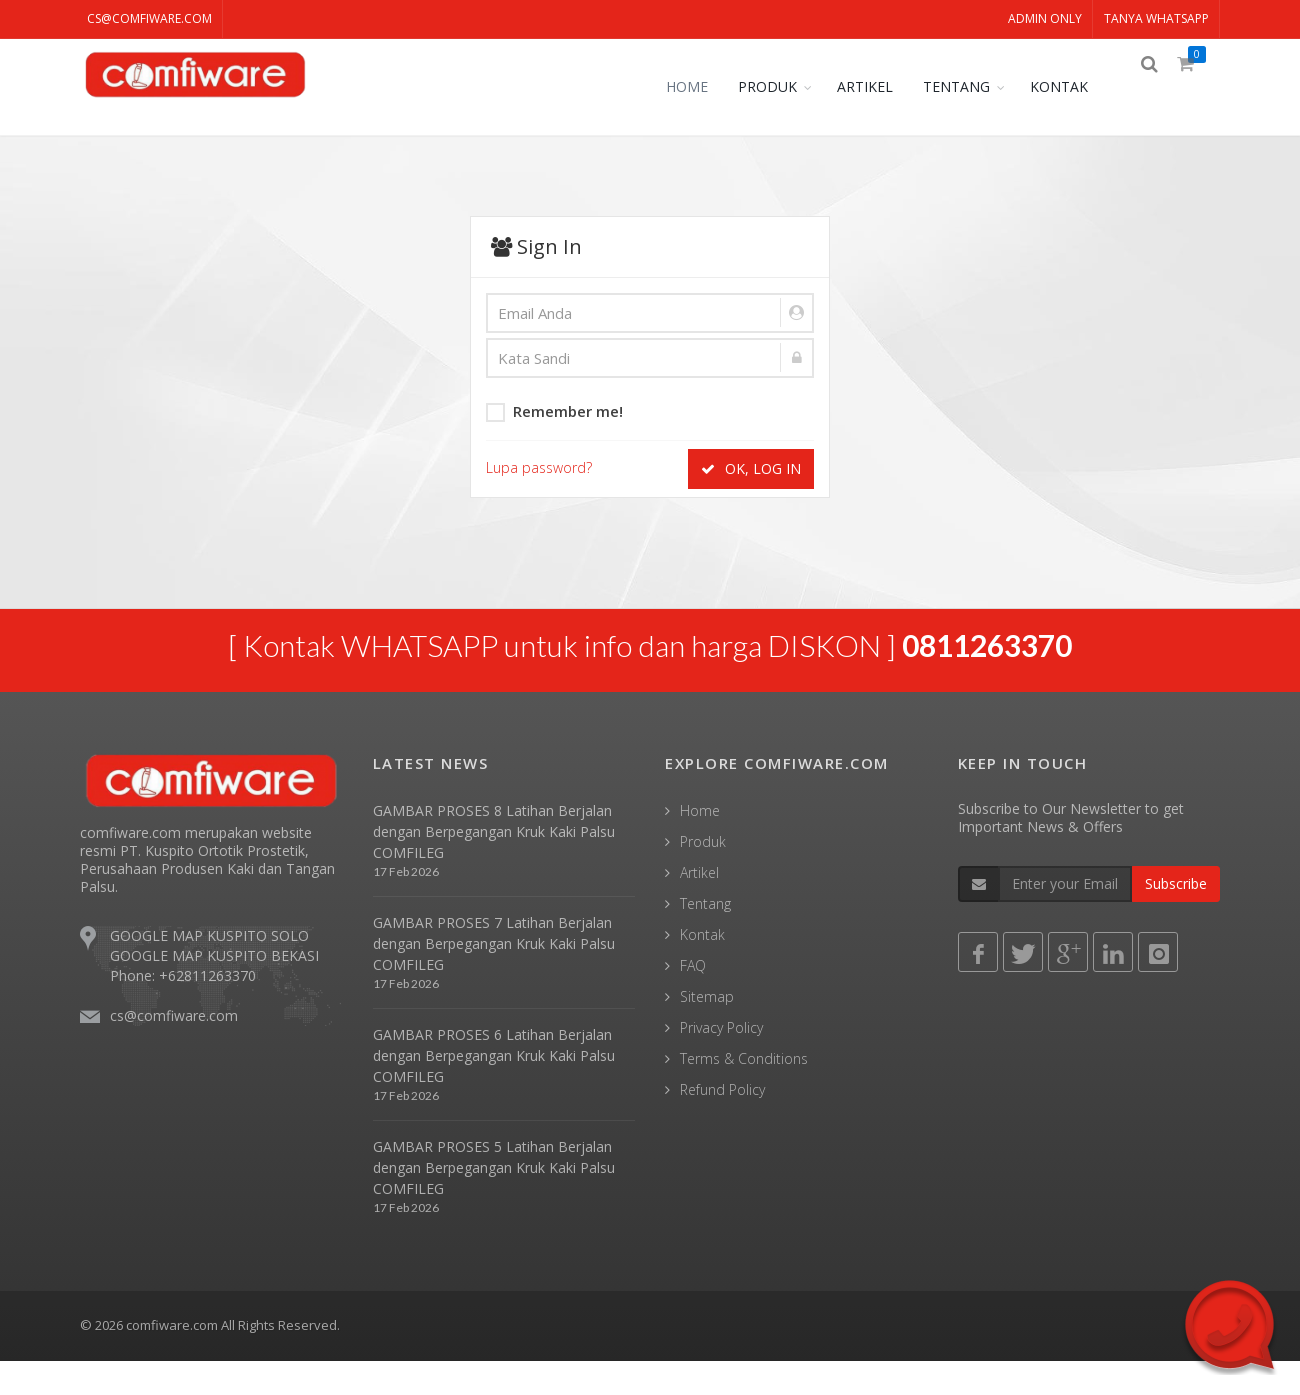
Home (700, 845)
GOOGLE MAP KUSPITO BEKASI (214, 989)
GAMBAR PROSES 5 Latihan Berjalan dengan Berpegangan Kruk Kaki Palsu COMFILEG (494, 1201)
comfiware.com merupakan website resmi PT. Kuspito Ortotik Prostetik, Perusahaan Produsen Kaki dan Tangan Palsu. (207, 893)
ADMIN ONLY (1045, 18)
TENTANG (970, 86)
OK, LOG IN (751, 468)
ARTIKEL (879, 86)
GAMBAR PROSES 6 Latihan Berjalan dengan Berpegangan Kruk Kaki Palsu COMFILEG (494, 1089)
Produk (703, 876)
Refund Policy (722, 1124)
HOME (701, 86)
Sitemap (707, 1031)
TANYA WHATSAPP (1156, 18)
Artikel (699, 907)
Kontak (702, 969)
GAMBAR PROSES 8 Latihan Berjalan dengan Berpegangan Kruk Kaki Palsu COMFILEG (494, 866)
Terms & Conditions (744, 1093)
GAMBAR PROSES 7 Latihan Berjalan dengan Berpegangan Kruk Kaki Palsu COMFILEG (494, 977)
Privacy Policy (721, 1062)
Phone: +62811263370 (183, 1009)
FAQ (693, 1000)
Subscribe (1176, 918)
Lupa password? (539, 467)
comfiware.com (172, 1360)
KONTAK (1073, 86)
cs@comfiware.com (149, 18)
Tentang (705, 938)
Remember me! (554, 410)
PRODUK (781, 86)
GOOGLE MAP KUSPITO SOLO (209, 969)
